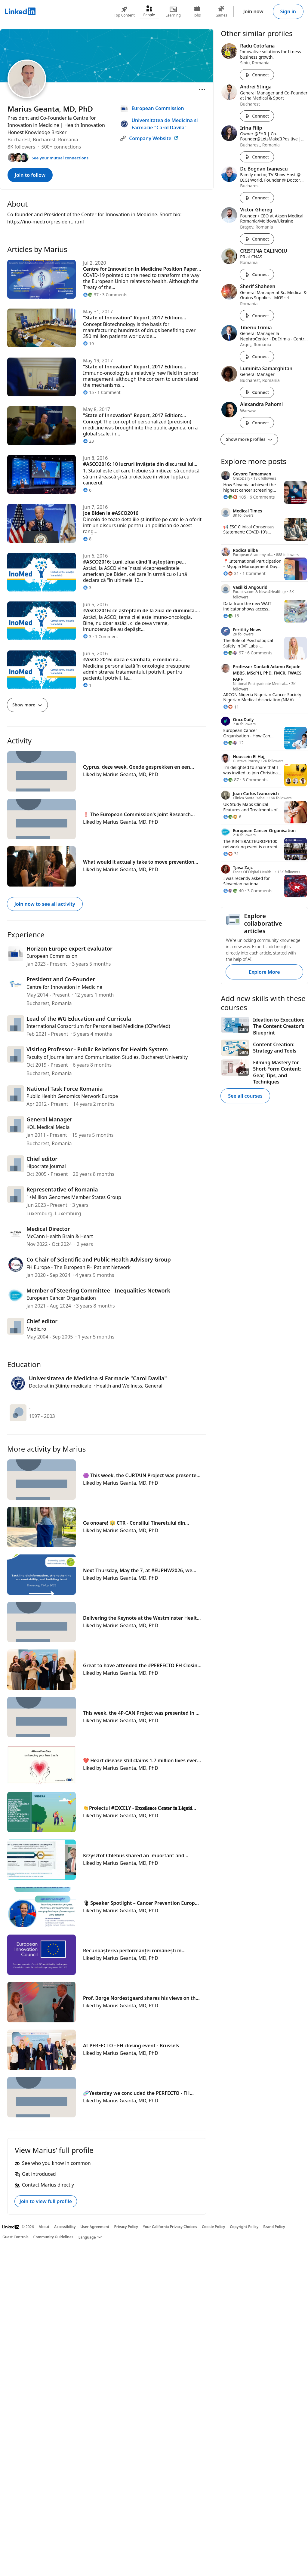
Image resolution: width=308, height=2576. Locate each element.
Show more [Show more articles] (27, 705)
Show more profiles (249, 439)
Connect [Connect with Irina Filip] (257, 157)
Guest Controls (15, 2236)
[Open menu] (202, 90)
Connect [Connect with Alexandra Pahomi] (257, 423)
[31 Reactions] (231, 573)
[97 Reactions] (233, 653)
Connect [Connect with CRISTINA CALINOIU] (257, 274)
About (44, 2226)
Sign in (288, 11)
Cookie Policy (213, 2226)
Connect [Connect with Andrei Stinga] (257, 116)
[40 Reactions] (233, 890)
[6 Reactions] (232, 816)
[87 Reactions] (231, 779)
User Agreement (95, 2226)
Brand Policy (274, 2226)
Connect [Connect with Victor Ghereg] (257, 239)
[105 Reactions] (234, 497)
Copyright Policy (244, 2226)
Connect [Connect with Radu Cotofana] (257, 75)
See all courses (245, 1096)
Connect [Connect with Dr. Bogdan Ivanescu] (257, 198)
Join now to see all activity (44, 904)
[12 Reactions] (233, 742)
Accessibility (65, 2226)
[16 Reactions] (231, 616)
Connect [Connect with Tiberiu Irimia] (257, 356)
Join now (253, 11)
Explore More (264, 972)
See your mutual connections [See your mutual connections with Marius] (60, 158)
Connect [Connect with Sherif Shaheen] (257, 315)
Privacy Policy (126, 2226)
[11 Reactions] (231, 707)
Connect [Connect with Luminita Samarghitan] (257, 392)
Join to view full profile (46, 2201)
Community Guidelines (53, 2236)
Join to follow (30, 175)
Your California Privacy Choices (170, 2226)
